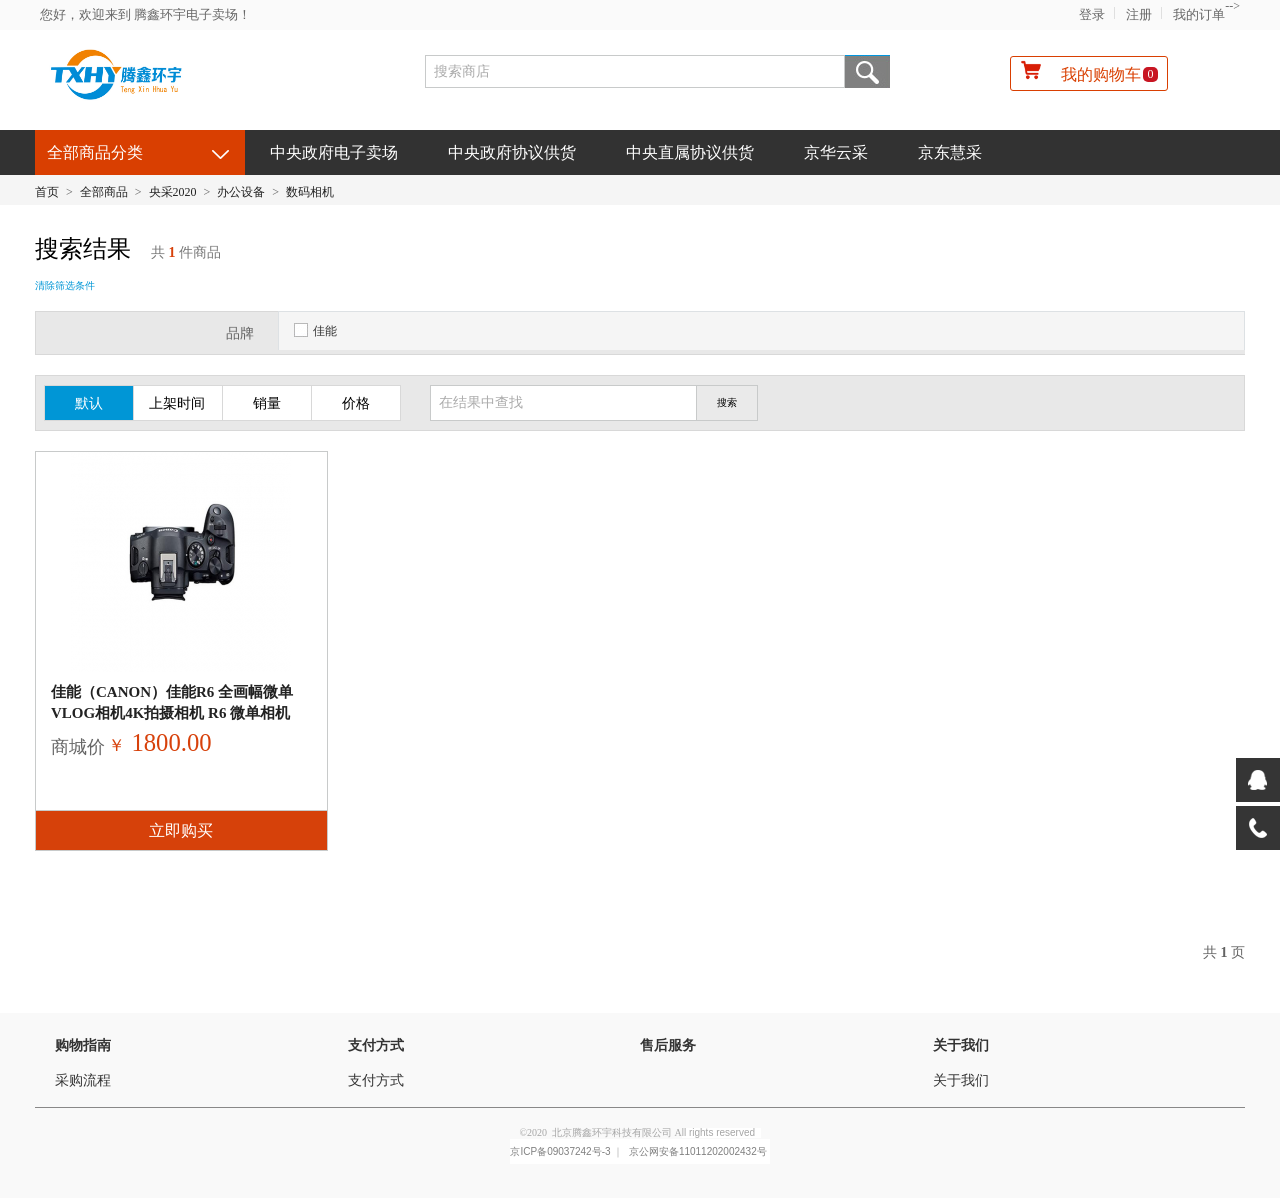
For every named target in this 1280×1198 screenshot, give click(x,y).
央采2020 (173, 192)
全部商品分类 (95, 152)
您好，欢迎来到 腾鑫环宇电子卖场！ (145, 14)
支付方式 (376, 1045)
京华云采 (836, 152)
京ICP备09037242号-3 (560, 1151)
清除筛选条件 (65, 285)
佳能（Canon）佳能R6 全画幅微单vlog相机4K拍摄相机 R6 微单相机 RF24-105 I (172, 713)
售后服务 (668, 1045)
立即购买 (181, 830)
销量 (267, 403)
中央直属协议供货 (690, 152)
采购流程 (83, 1080)
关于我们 (961, 1045)
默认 (89, 403)
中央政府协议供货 (512, 152)
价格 (356, 403)
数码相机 (310, 192)
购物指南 (83, 1045)
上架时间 (177, 403)
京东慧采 (950, 152)
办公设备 (241, 192)
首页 (47, 192)
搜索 (867, 71)
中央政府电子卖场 (334, 152)
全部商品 (104, 192)
